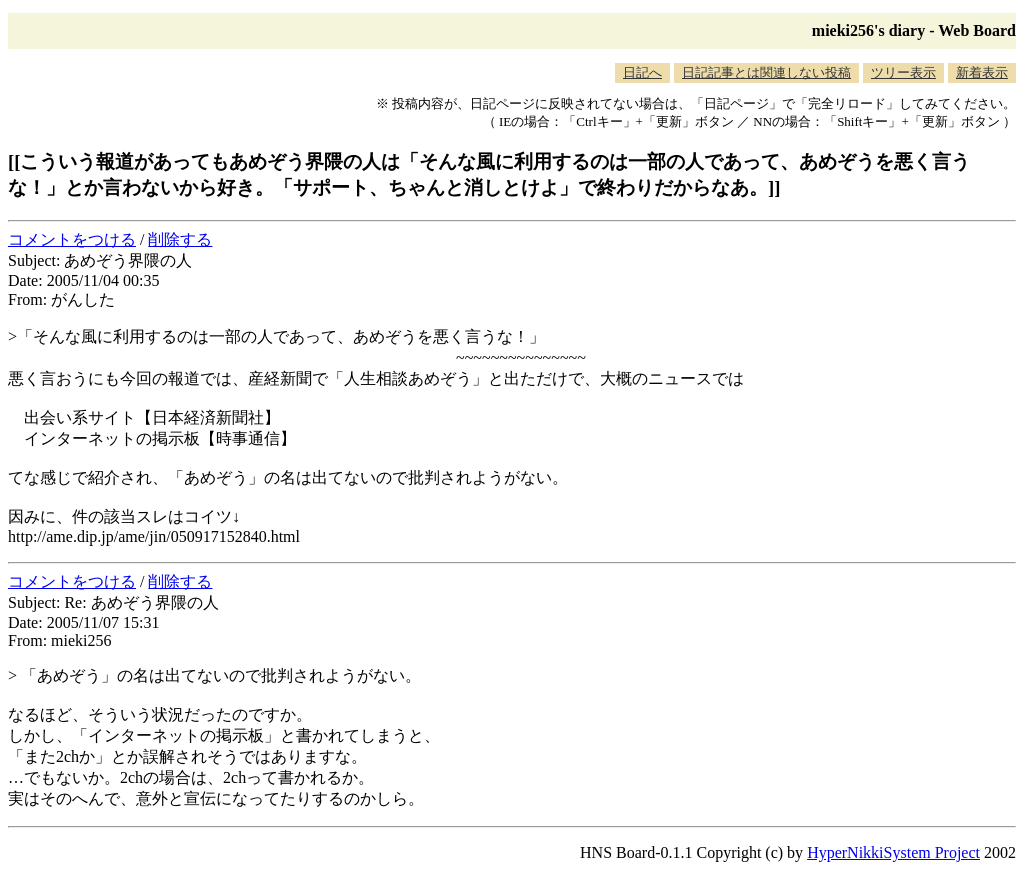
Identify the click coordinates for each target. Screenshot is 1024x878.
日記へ (642, 72)
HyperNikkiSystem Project (893, 852)
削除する (180, 239)
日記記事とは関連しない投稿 (766, 72)
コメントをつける (72, 239)
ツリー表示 (903, 72)
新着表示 (982, 72)
